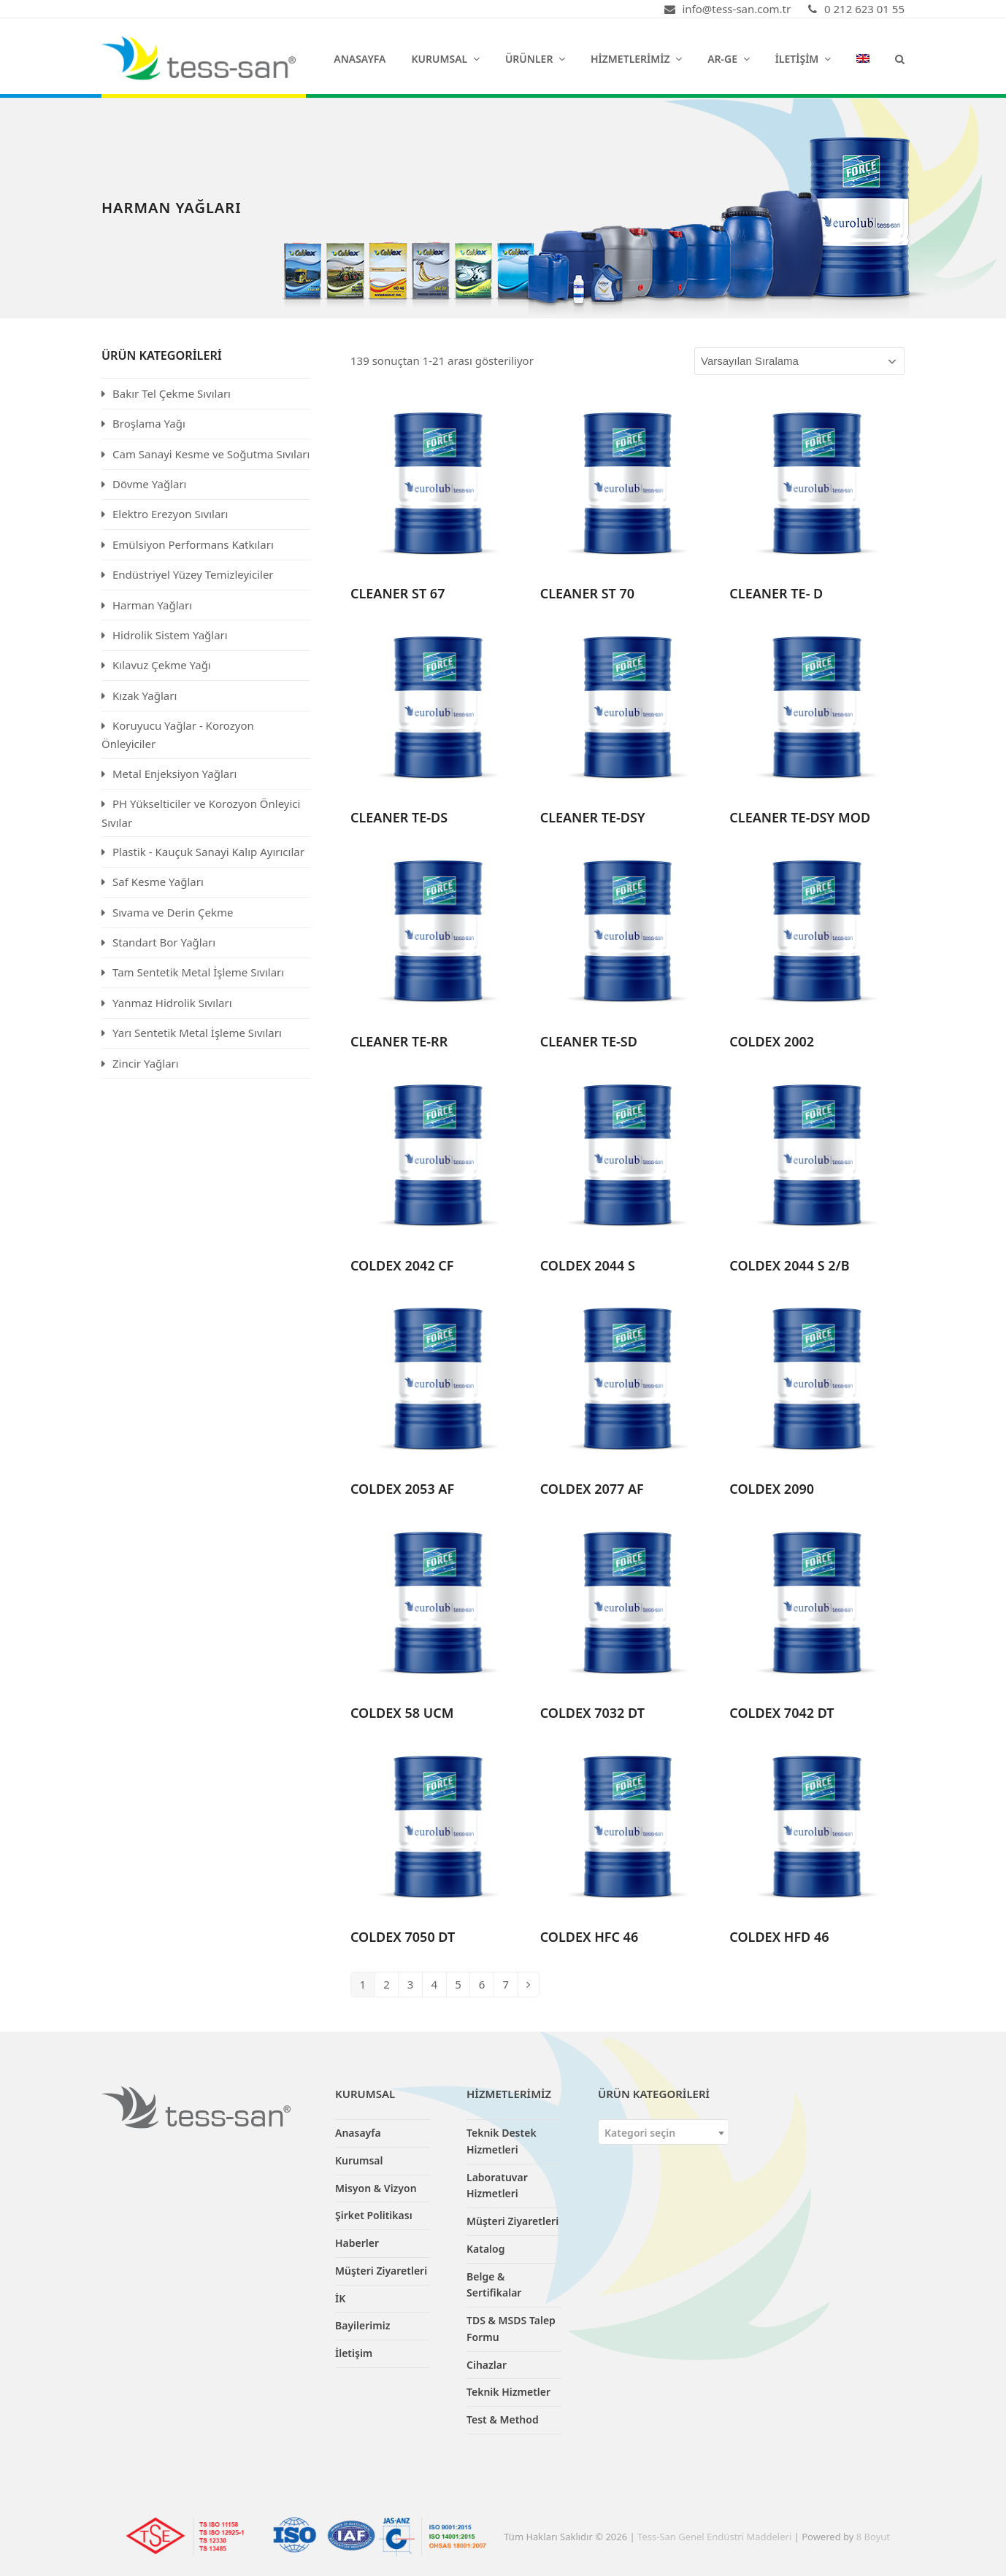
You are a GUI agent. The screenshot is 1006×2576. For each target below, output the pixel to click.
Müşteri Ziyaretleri (381, 2271)
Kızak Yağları (144, 695)
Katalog (485, 2249)
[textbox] (664, 2132)
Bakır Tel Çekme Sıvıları (171, 393)
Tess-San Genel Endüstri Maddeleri (714, 2536)
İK (340, 2298)
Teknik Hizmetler (508, 2392)
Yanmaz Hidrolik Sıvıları (172, 1002)
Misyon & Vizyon (376, 2188)
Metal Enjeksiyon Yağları (174, 773)
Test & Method (502, 2419)
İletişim (353, 2353)
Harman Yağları (152, 605)
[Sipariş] (799, 361)
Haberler (357, 2243)
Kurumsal (359, 2160)
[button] (899, 58)
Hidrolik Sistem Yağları (170, 635)
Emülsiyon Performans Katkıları (193, 544)
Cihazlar (486, 2365)
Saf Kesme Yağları (158, 881)
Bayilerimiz (362, 2325)
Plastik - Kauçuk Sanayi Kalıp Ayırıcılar (208, 851)
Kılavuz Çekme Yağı (161, 665)
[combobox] (663, 2132)
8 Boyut (873, 2536)
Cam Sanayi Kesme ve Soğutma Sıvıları (211, 454)
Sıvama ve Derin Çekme (173, 912)
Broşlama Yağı (148, 423)
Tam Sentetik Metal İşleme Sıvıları (198, 972)
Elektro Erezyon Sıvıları (170, 513)
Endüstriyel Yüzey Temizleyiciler (193, 574)
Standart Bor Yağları (163, 942)
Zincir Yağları (145, 1063)
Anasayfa (358, 2133)
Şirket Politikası (373, 2215)
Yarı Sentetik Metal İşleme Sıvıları (197, 1032)
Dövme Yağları (149, 484)
